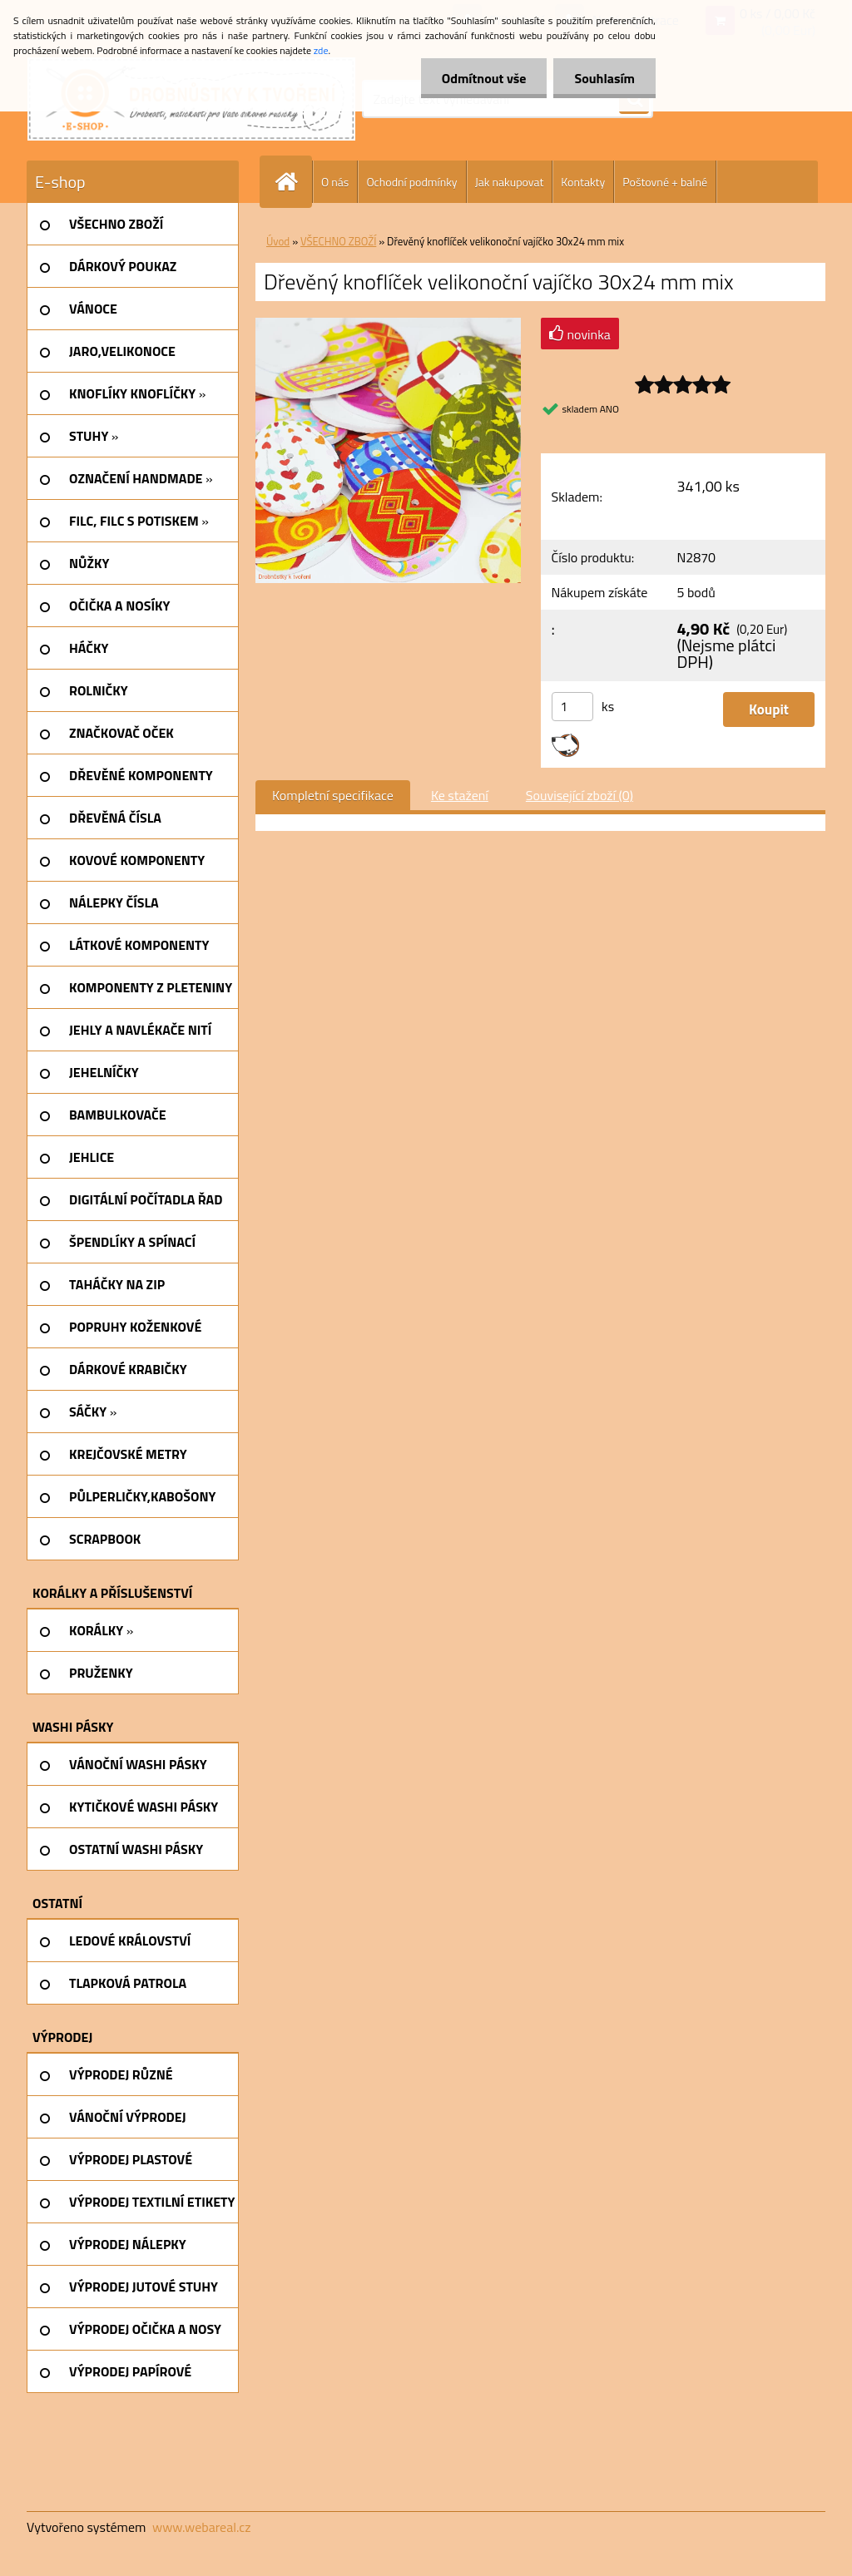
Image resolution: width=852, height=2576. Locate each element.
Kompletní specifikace (333, 795)
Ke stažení (459, 795)
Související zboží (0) (579, 795)
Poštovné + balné (664, 181)
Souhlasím (604, 78)
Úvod (278, 241)
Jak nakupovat (509, 181)
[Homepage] (293, 182)
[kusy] (572, 706)
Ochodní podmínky (411, 181)
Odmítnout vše (484, 78)
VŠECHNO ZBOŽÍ (338, 241)
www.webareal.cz (201, 2527)
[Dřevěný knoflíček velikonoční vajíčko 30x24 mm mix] (388, 324)
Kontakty (583, 181)
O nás (335, 181)
